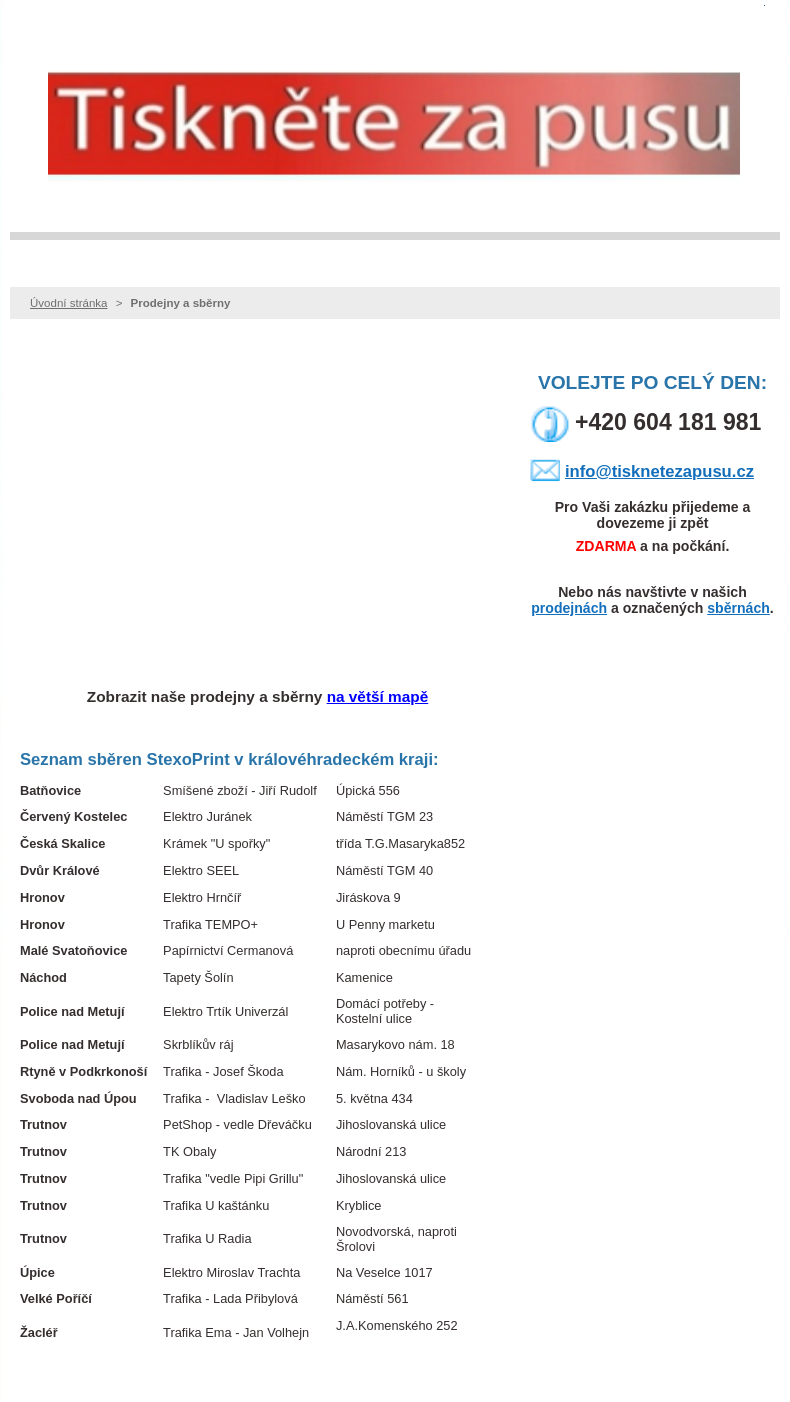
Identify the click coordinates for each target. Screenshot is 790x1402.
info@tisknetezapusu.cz (659, 471)
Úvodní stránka (68, 303)
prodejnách (569, 608)
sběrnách (738, 608)
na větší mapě (378, 696)
